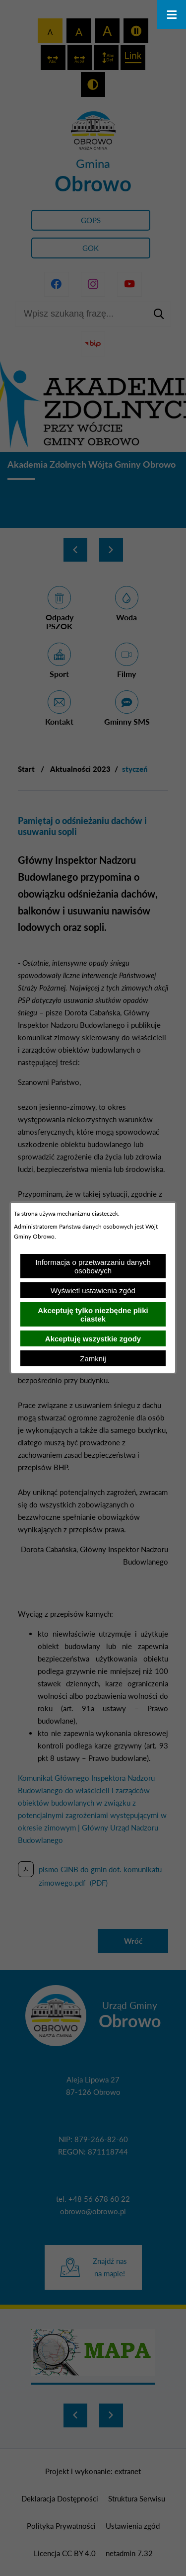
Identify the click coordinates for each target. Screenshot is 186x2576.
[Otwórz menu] (171, 14)
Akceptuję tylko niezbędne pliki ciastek (93, 1314)
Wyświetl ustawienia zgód (93, 1290)
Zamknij (93, 1358)
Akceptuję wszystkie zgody (93, 1338)
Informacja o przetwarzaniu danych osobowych (93, 1266)
